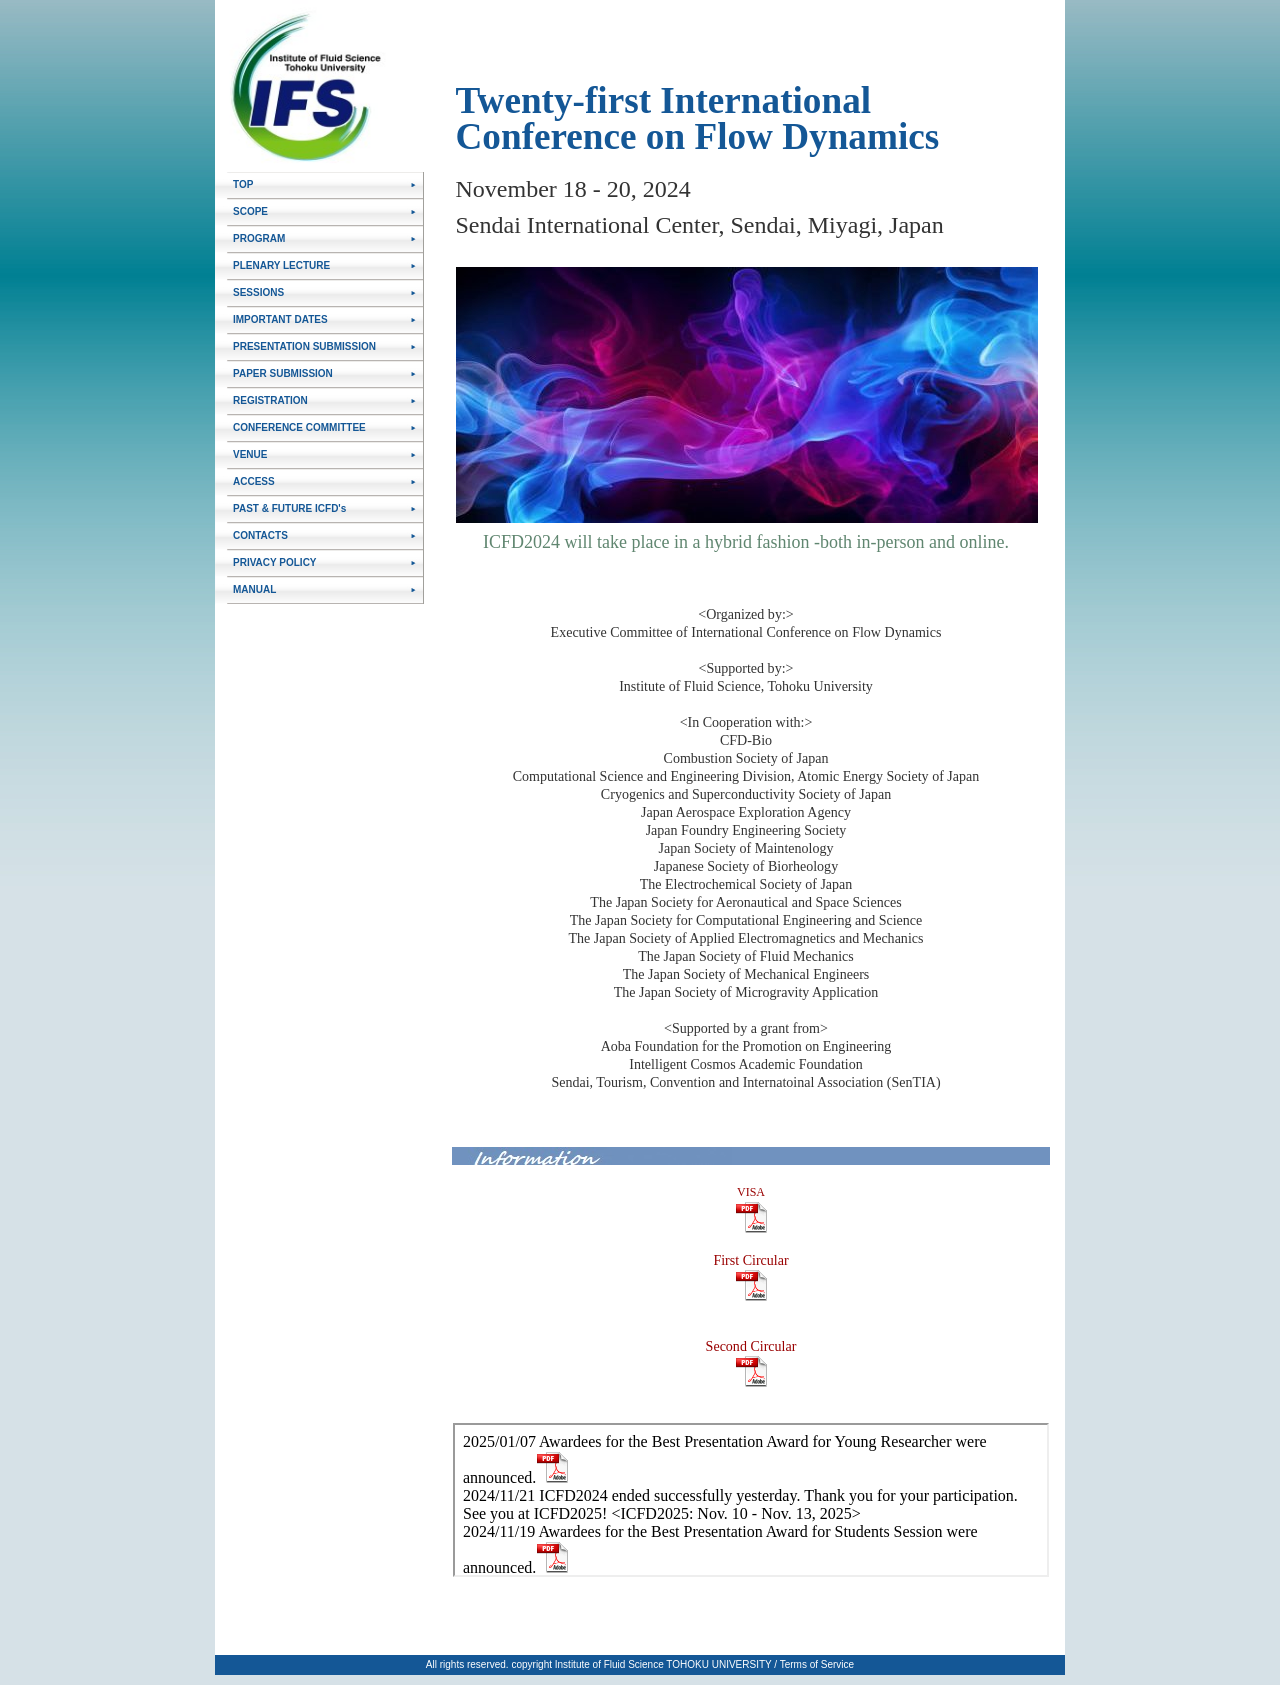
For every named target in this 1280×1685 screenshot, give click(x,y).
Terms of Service (817, 1664)
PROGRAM (259, 238)
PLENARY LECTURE (281, 265)
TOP (243, 184)
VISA (751, 1192)
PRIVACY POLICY (275, 562)
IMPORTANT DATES (280, 319)
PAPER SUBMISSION (283, 373)
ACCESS (254, 481)
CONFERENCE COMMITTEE (299, 427)
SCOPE (250, 211)
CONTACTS (260, 535)
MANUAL (254, 589)
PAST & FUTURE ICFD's (289, 508)
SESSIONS (258, 292)
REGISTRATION (270, 400)
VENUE (250, 454)
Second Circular (751, 1346)
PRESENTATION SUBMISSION (304, 346)
